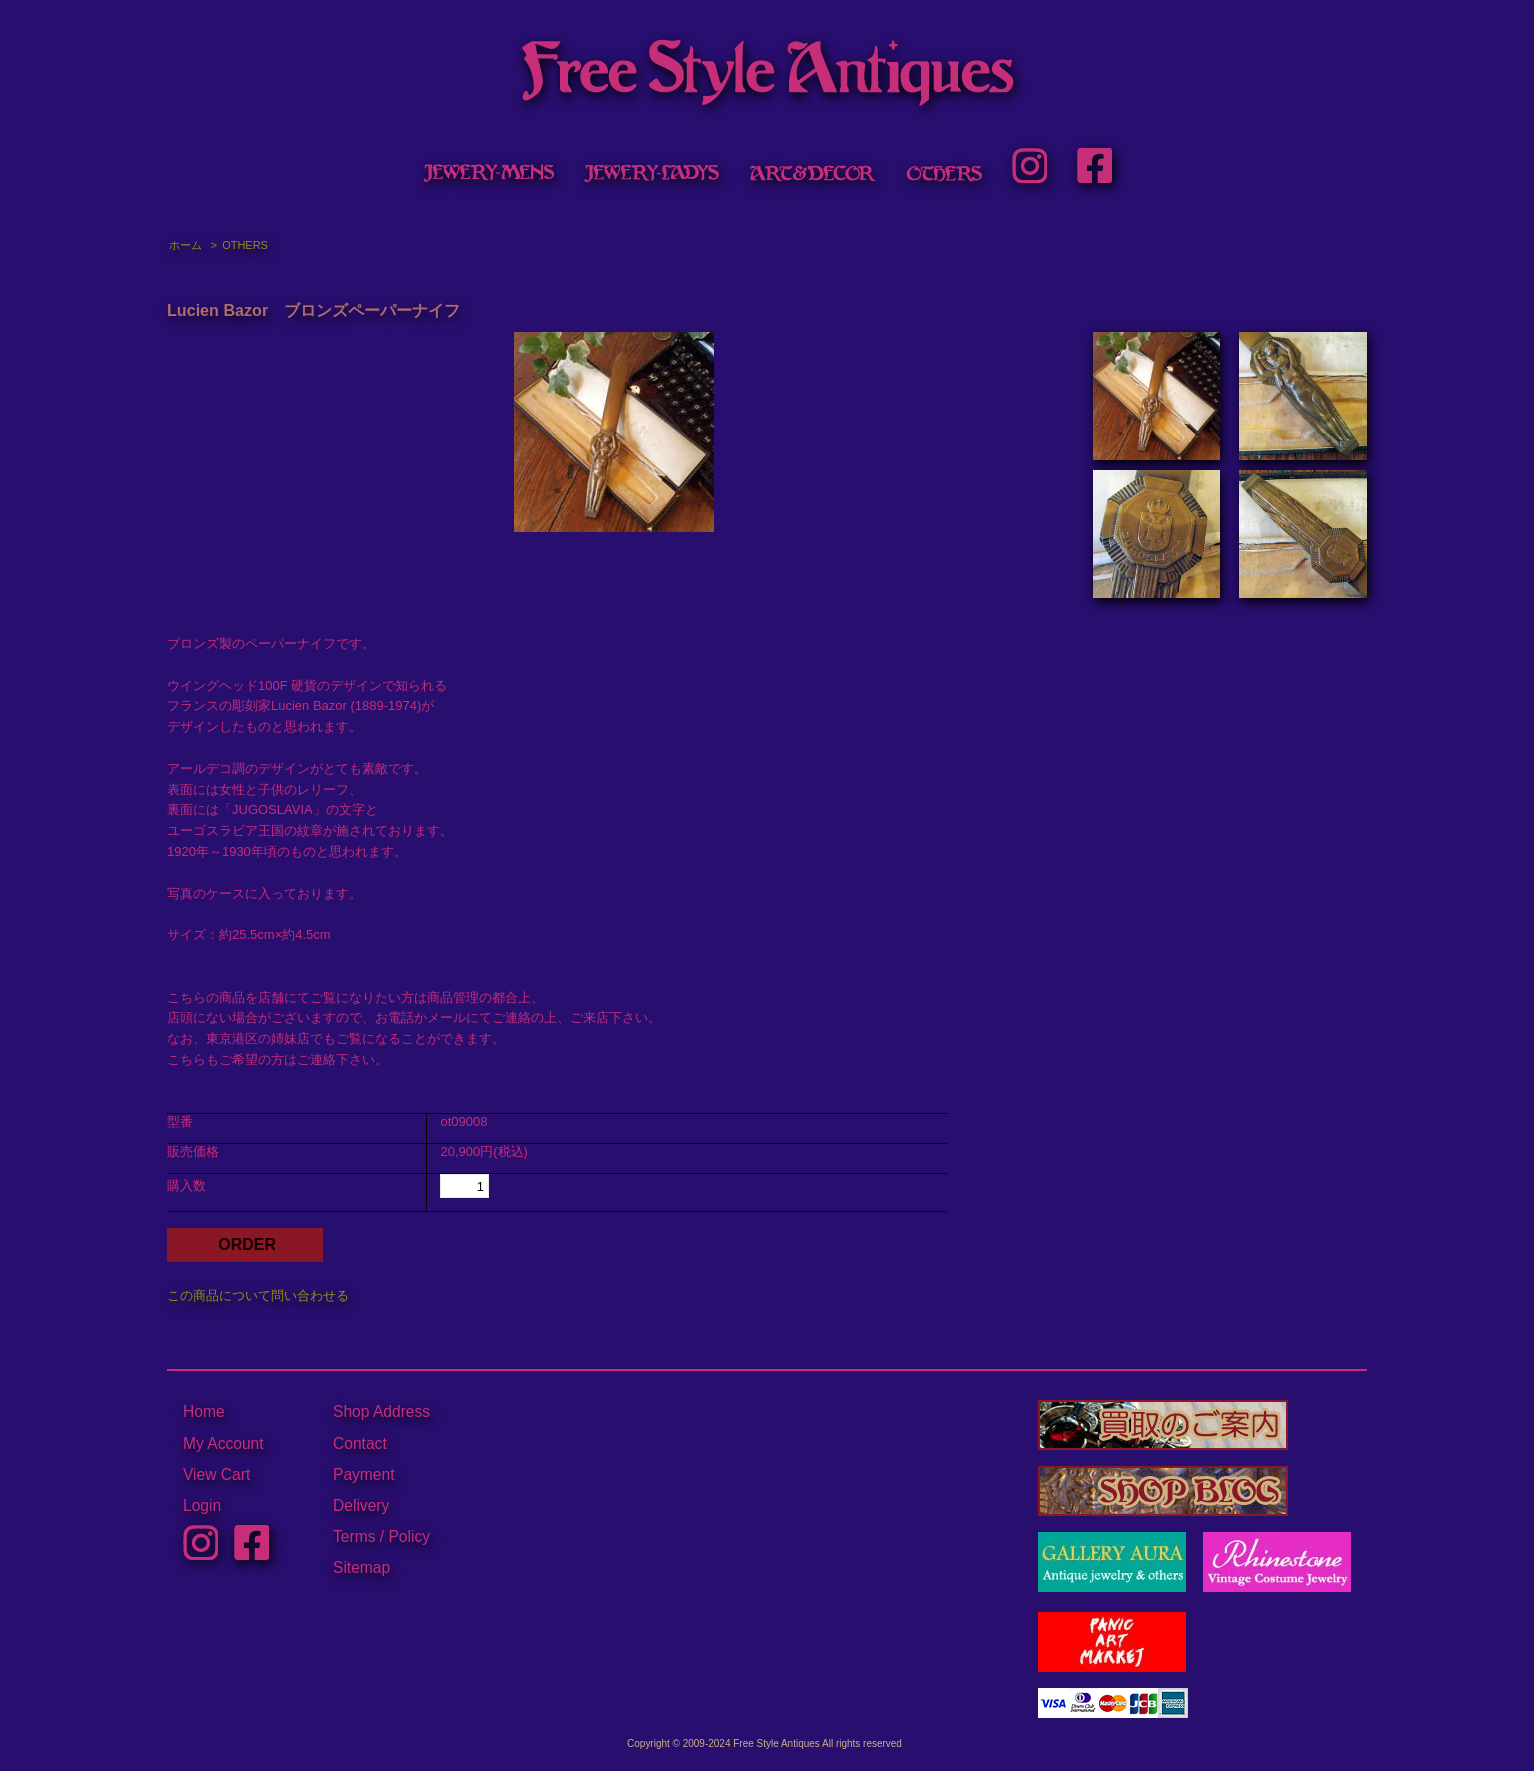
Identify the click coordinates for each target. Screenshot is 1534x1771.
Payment (364, 1474)
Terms (354, 1536)
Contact (360, 1443)
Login (202, 1505)
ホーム (185, 245)
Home (204, 1411)
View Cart (216, 1474)
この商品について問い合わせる (258, 1295)
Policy (409, 1536)
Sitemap (361, 1567)
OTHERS (245, 245)
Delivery (361, 1505)
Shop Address (381, 1411)
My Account (223, 1443)
